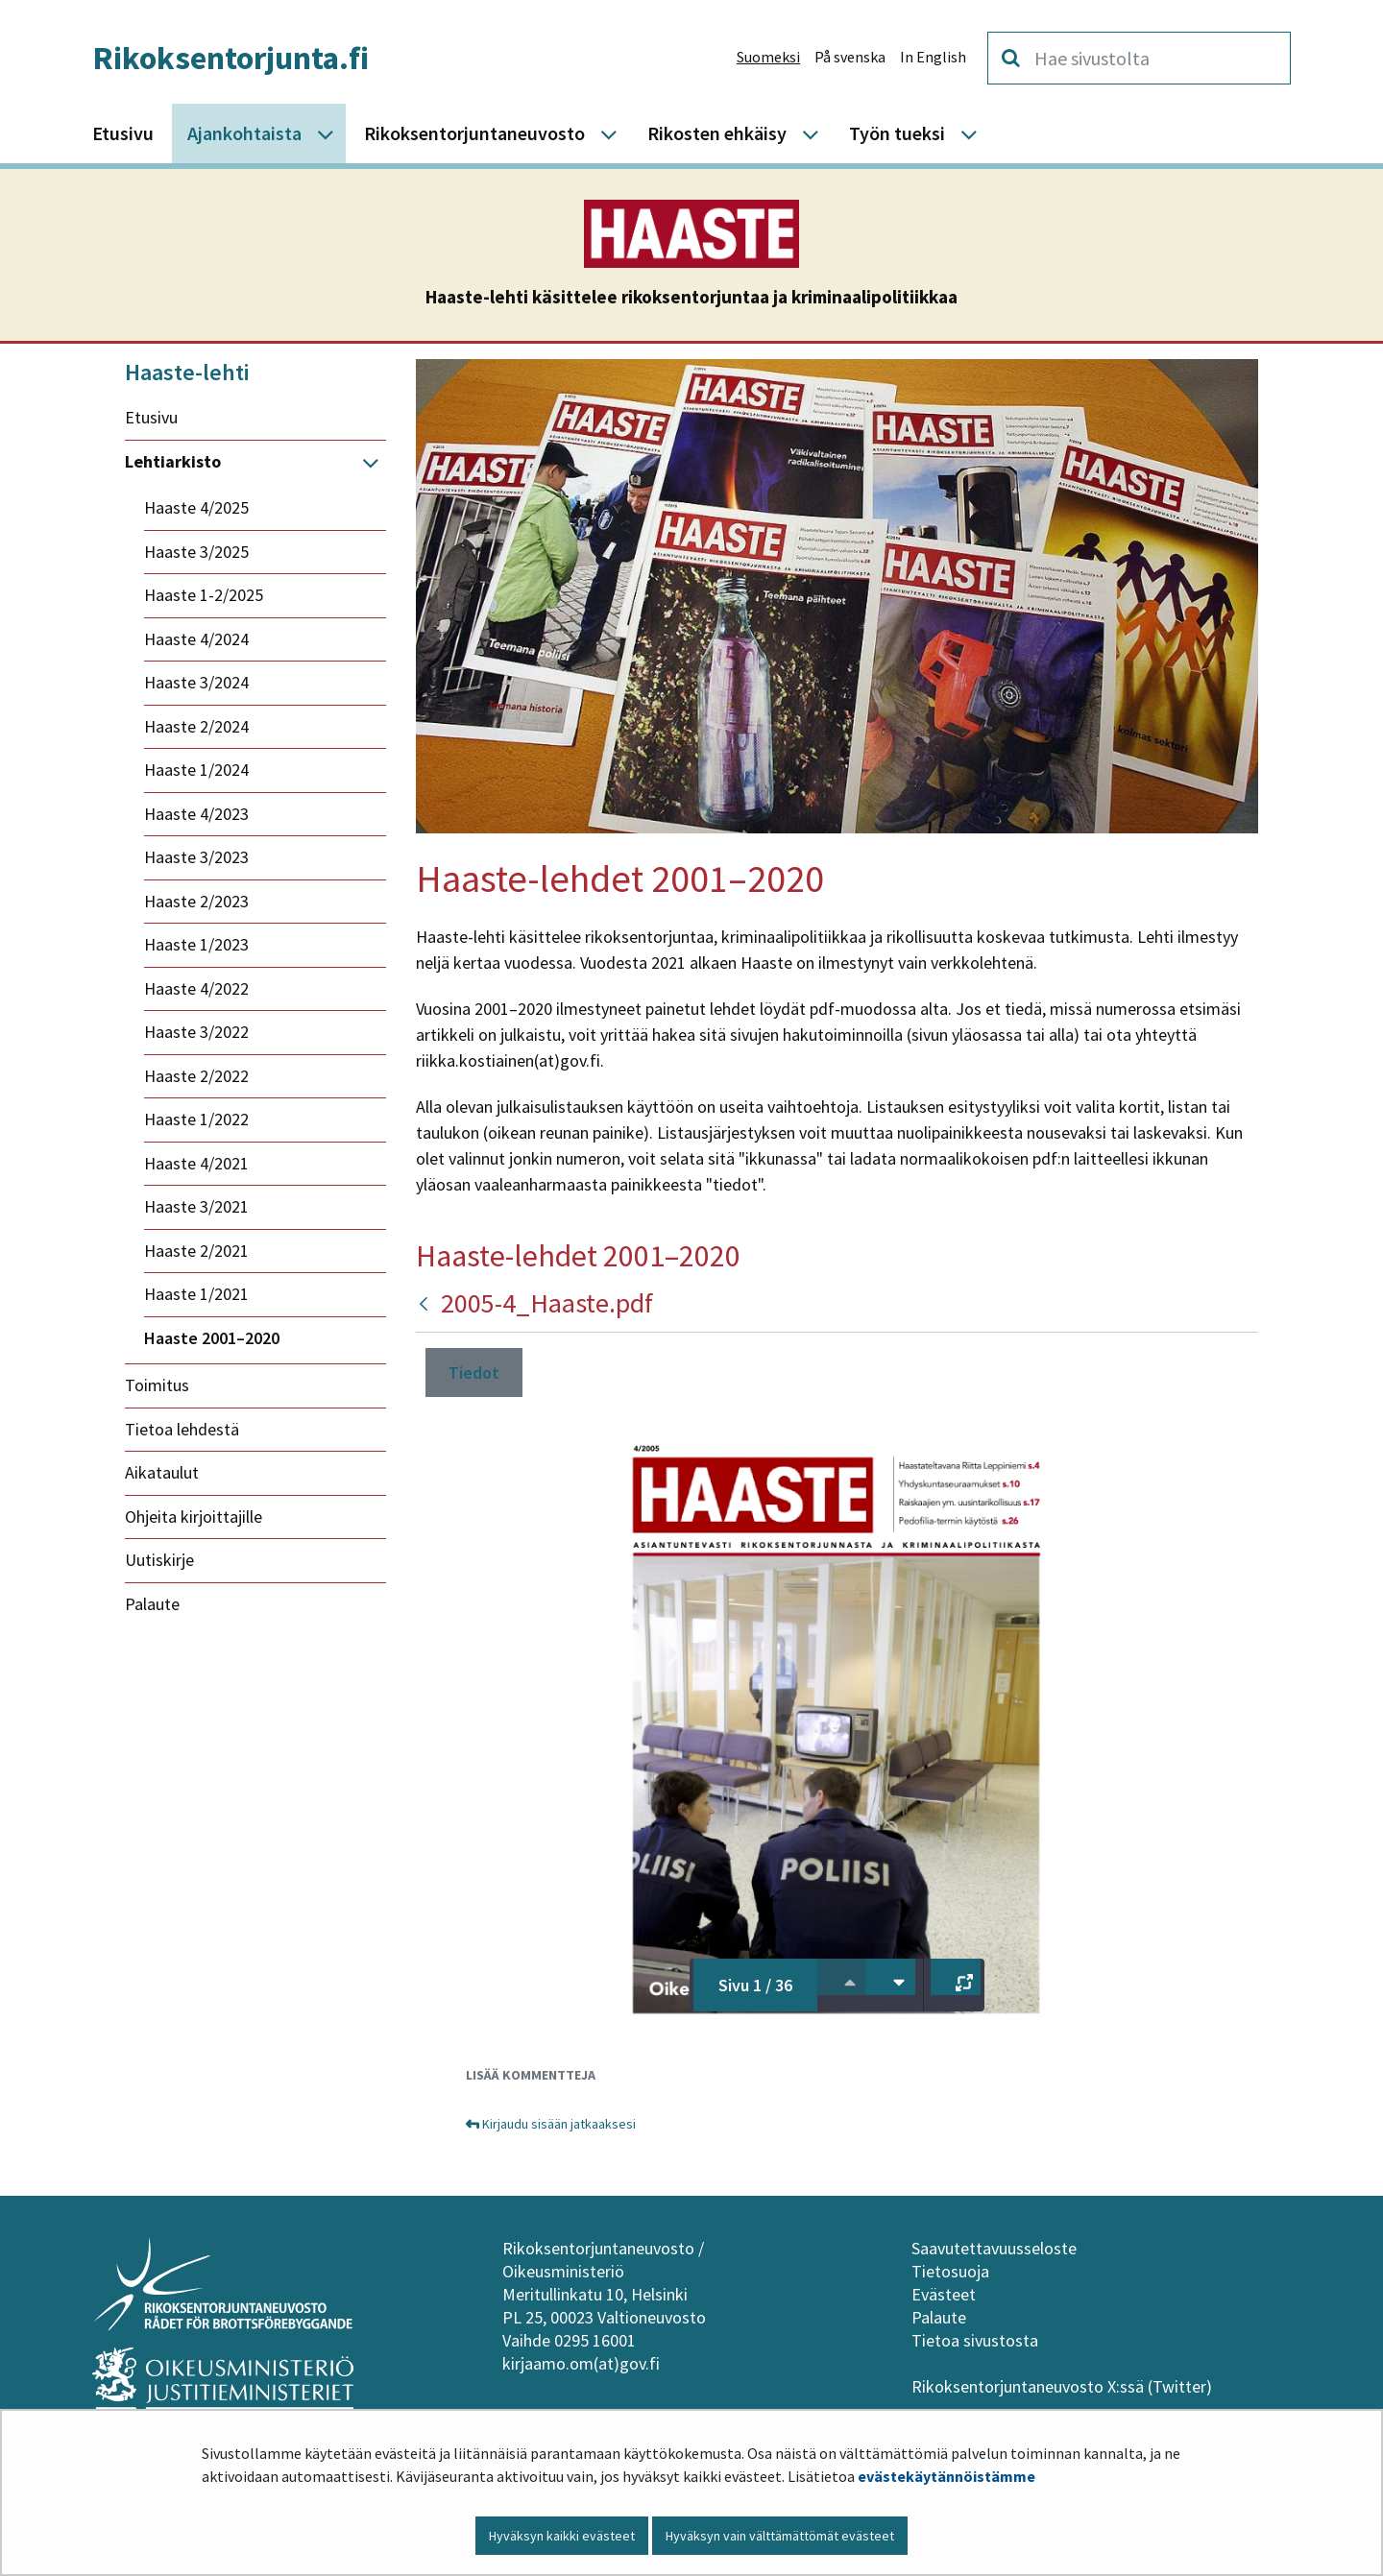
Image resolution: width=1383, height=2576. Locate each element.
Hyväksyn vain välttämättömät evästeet (780, 2535)
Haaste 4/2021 (196, 1163)
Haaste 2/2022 (196, 1076)
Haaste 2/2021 (196, 1251)
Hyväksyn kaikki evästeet (562, 2535)
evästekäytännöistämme (946, 2476)
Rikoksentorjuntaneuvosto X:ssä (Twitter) (1063, 2386)
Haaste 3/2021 (196, 1206)
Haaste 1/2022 (196, 1119)
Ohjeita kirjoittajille (193, 1516)
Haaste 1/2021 (196, 1294)
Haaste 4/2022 (196, 988)
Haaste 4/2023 (196, 814)
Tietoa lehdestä (182, 1429)
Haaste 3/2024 (196, 682)
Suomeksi (768, 56)
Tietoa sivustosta (974, 2340)
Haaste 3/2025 (196, 552)
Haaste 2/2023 (196, 901)
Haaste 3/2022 (196, 1032)
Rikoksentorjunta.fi (230, 57)
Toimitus (157, 1385)
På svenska (850, 56)
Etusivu (151, 417)
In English (933, 56)
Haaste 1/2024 (196, 769)
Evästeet (943, 2294)
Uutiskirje (159, 1560)
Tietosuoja (950, 2271)
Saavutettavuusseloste (994, 2248)
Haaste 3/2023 (196, 857)
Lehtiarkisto (173, 461)
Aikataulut (162, 1472)
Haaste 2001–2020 (211, 1338)
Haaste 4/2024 (196, 639)
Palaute (152, 1604)
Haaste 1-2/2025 (203, 595)
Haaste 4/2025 (196, 507)
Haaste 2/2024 (196, 726)
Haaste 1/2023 (196, 944)
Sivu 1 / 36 (755, 1985)
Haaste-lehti (187, 372)
